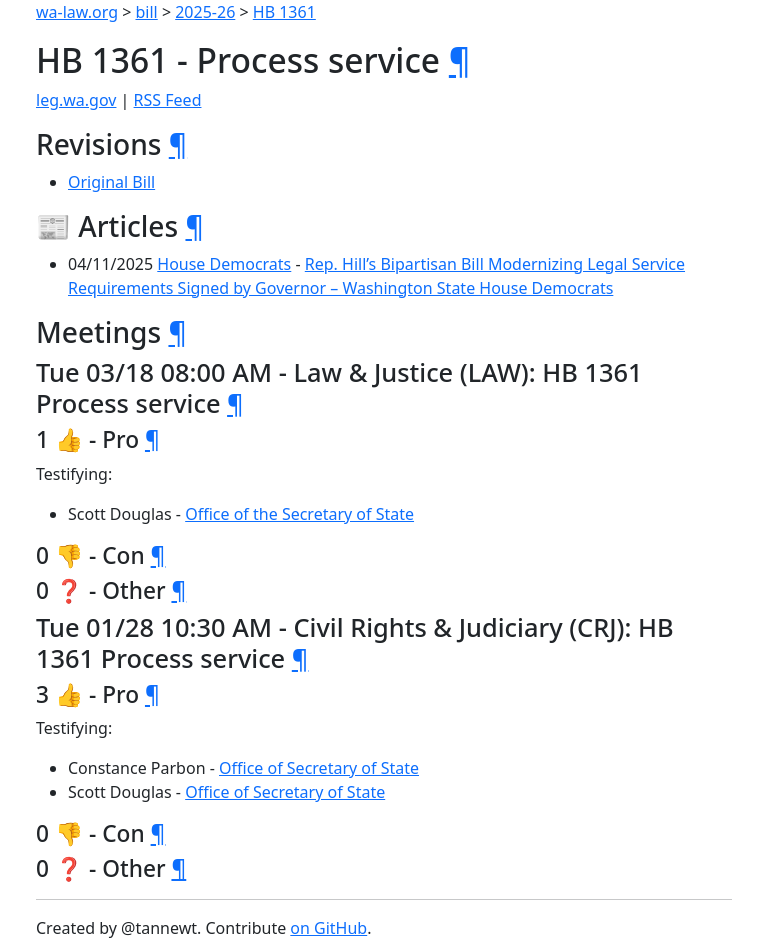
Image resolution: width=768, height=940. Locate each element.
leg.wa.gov (76, 100)
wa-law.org (77, 12)
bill (147, 12)
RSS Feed (168, 100)
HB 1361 (284, 12)
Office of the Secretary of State (299, 514)
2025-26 (205, 12)
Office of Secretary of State (319, 768)
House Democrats (224, 264)
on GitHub (328, 928)
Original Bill (111, 182)
